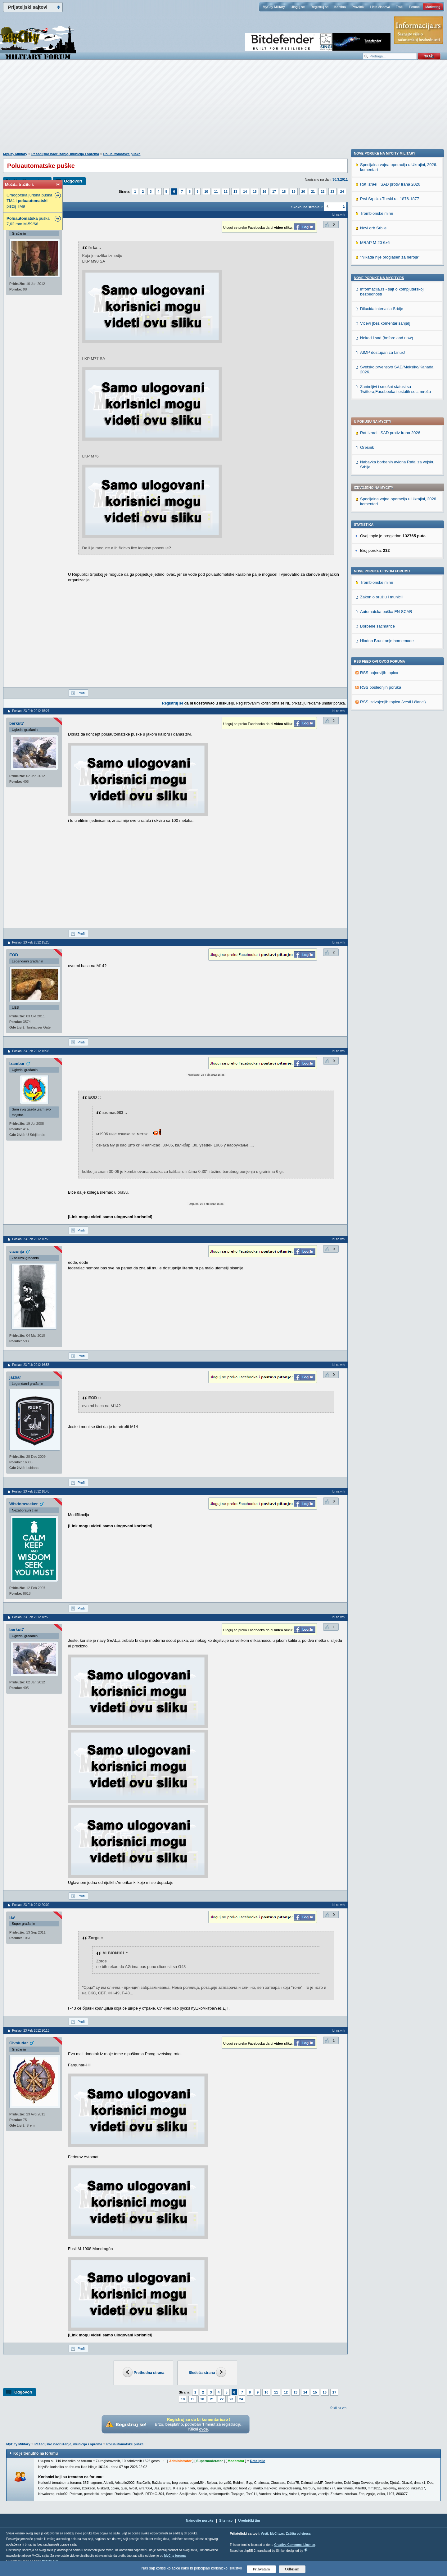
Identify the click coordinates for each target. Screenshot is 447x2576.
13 (235, 191)
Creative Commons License (294, 2545)
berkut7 (16, 723)
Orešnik (367, 274)
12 (226, 191)
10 (206, 191)
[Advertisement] (223, 109)
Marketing (432, 7)
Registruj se (319, 7)
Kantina (340, 7)
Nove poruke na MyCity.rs (379, 673)
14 (245, 191)
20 (303, 191)
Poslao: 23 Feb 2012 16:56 (30, 1365)
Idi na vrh (339, 2408)
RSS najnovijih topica (379, 499)
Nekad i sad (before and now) (386, 733)
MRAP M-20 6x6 (375, 638)
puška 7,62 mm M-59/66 (28, 221)
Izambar (17, 1063)
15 (255, 191)
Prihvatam (261, 2569)
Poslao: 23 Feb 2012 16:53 (30, 1239)
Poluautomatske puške (122, 154)
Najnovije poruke (200, 2520)
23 (332, 191)
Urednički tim (249, 2520)
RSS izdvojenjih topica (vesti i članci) (393, 528)
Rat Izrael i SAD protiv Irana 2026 (390, 259)
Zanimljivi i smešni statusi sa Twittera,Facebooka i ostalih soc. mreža (395, 785)
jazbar (15, 1377)
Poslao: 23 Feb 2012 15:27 (30, 711)
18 (284, 191)
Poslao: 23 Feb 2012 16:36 (30, 1051)
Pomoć (414, 7)
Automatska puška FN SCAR (386, 438)
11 (216, 191)
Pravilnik (357, 7)
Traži (399, 7)
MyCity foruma (175, 2555)
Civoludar (18, 2043)
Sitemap (226, 2520)
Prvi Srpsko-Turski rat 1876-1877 (389, 594)
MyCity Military (274, 7)
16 (264, 191)
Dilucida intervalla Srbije (381, 704)
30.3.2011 (340, 179)
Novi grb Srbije (373, 623)
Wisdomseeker (23, 1504)
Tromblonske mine (376, 409)
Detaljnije (257, 2461)
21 (313, 191)
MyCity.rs (277, 2533)
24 (342, 191)
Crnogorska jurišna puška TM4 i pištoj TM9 (29, 201)
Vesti (264, 2533)
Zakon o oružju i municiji (381, 423)
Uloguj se (298, 7)
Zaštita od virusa (298, 2533)
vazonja (16, 1251)
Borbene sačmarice (377, 452)
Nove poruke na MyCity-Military (384, 549)
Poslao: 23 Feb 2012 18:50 (30, 1617)
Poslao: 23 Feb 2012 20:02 (30, 1905)
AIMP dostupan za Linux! (382, 748)
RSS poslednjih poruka (380, 513)
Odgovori (73, 181)
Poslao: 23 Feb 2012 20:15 (30, 2030)
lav (12, 1917)
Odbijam (292, 2569)
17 (274, 191)
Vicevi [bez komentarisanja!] (385, 719)
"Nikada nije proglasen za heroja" (389, 653)
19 (294, 191)
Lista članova (380, 7)
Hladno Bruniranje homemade (387, 467)
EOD (13, 954)
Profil (81, 693)
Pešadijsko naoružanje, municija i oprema (65, 154)
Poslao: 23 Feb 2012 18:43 (30, 1491)
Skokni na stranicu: (307, 207)
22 (322, 191)
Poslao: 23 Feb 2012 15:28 (30, 942)
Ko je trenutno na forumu (35, 2453)
